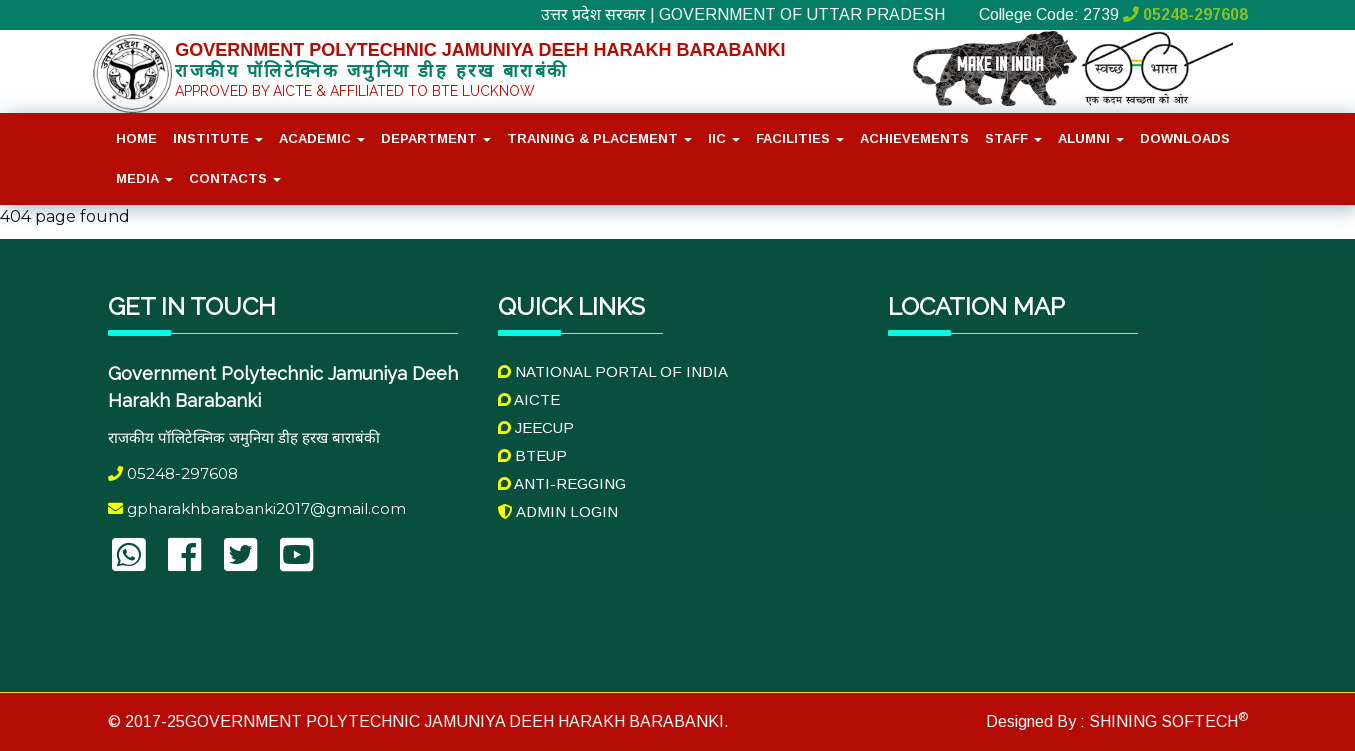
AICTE (529, 399)
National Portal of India (613, 371)
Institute (218, 138)
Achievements (914, 138)
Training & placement (599, 138)
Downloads (1185, 138)
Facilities (800, 138)
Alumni (1091, 138)
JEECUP (536, 427)
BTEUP (532, 455)
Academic (322, 138)
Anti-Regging (562, 483)
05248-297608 (1185, 14)
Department (436, 138)
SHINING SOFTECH (1166, 721)
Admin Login (558, 511)
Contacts (235, 178)
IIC (724, 138)
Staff (1013, 138)
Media (144, 178)
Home (136, 138)
